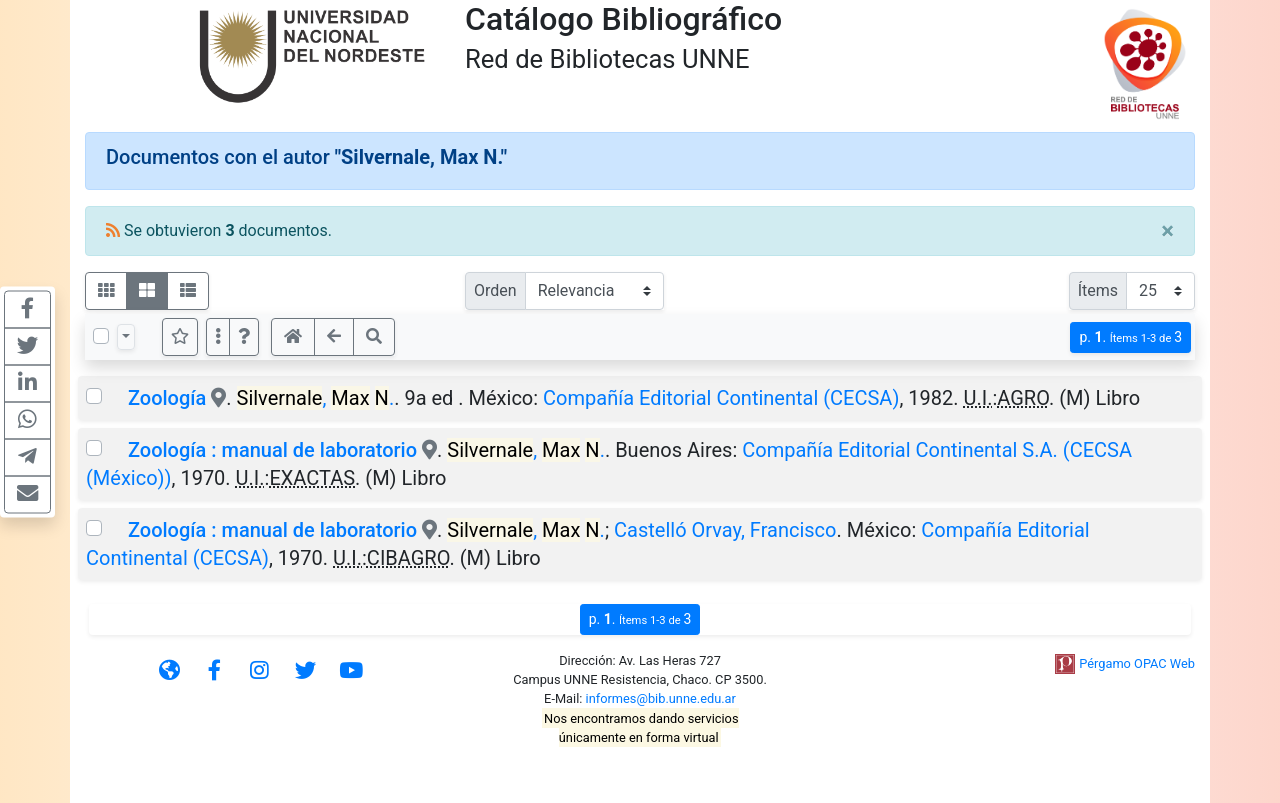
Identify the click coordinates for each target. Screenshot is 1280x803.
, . (316, 398)
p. (1130, 337)
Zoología (169, 398)
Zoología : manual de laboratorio (272, 450)
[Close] (1167, 231)
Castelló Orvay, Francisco (725, 530)
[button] (244, 337)
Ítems (1098, 290)
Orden (495, 290)
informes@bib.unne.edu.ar (661, 698)
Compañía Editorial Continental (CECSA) (721, 398)
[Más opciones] (218, 337)
